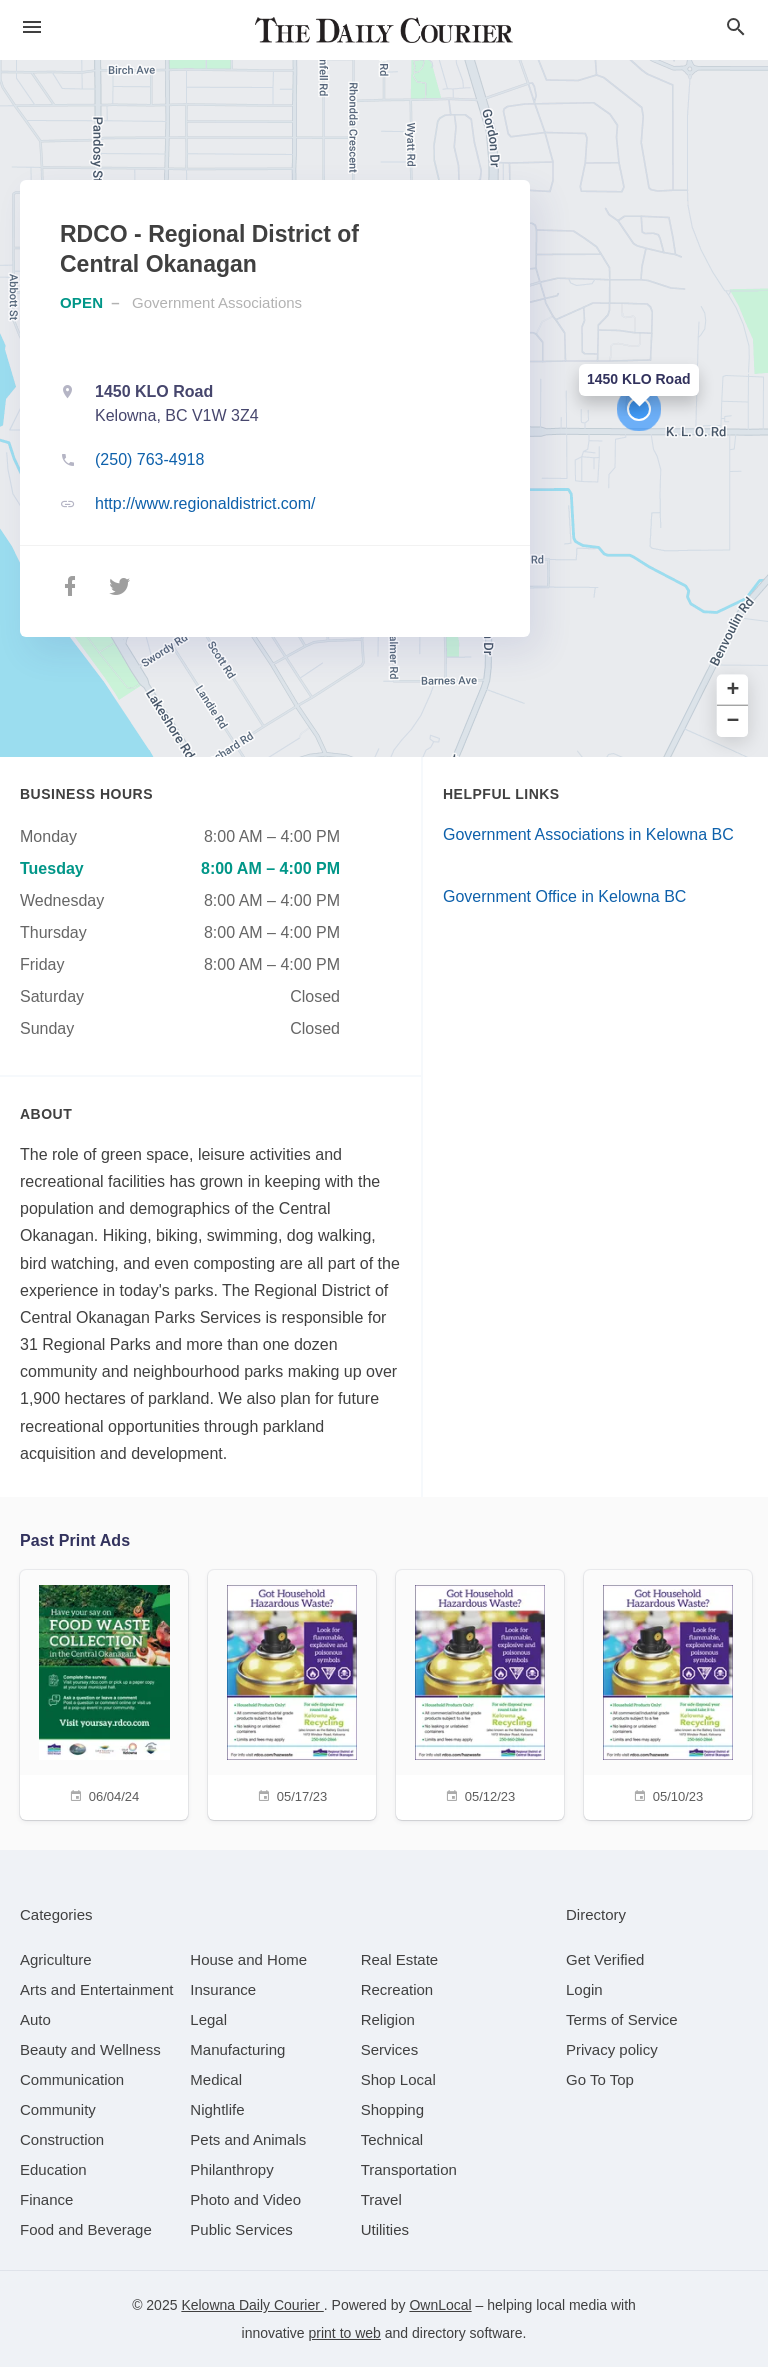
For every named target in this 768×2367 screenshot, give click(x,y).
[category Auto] (35, 2019)
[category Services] (390, 2049)
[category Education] (53, 2169)
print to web (345, 2333)
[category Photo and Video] (245, 2199)
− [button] (733, 721)
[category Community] (58, 2109)
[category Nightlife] (217, 2109)
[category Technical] (392, 2139)
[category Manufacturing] (237, 2049)
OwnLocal (440, 2305)
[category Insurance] (223, 1989)
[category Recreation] (397, 1989)
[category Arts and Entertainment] (96, 1989)
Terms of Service (622, 2019)
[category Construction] (62, 2139)
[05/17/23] (292, 1692)
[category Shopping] (392, 2109)
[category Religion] (388, 2019)
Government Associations (217, 302)
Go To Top (600, 2079)
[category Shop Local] (398, 2079)
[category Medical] (216, 2079)
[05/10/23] (668, 1692)
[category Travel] (381, 2199)
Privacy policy (612, 2049)
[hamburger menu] (32, 27)
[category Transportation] (409, 2169)
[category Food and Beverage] (86, 2229)
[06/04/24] (104, 1692)
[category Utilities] (385, 2229)
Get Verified (605, 1959)
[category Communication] (72, 2079)
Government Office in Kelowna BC (564, 896)
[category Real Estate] (400, 1959)
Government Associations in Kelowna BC (588, 834)
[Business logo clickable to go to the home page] (384, 30)
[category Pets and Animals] (248, 2139)
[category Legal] (208, 2019)
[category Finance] (46, 2199)
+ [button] (733, 690)
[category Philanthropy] (231, 2169)
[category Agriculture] (56, 1959)
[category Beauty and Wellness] (90, 2049)
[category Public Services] (241, 2229)
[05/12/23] (480, 1692)
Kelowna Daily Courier (252, 2305)
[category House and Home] (248, 1959)
